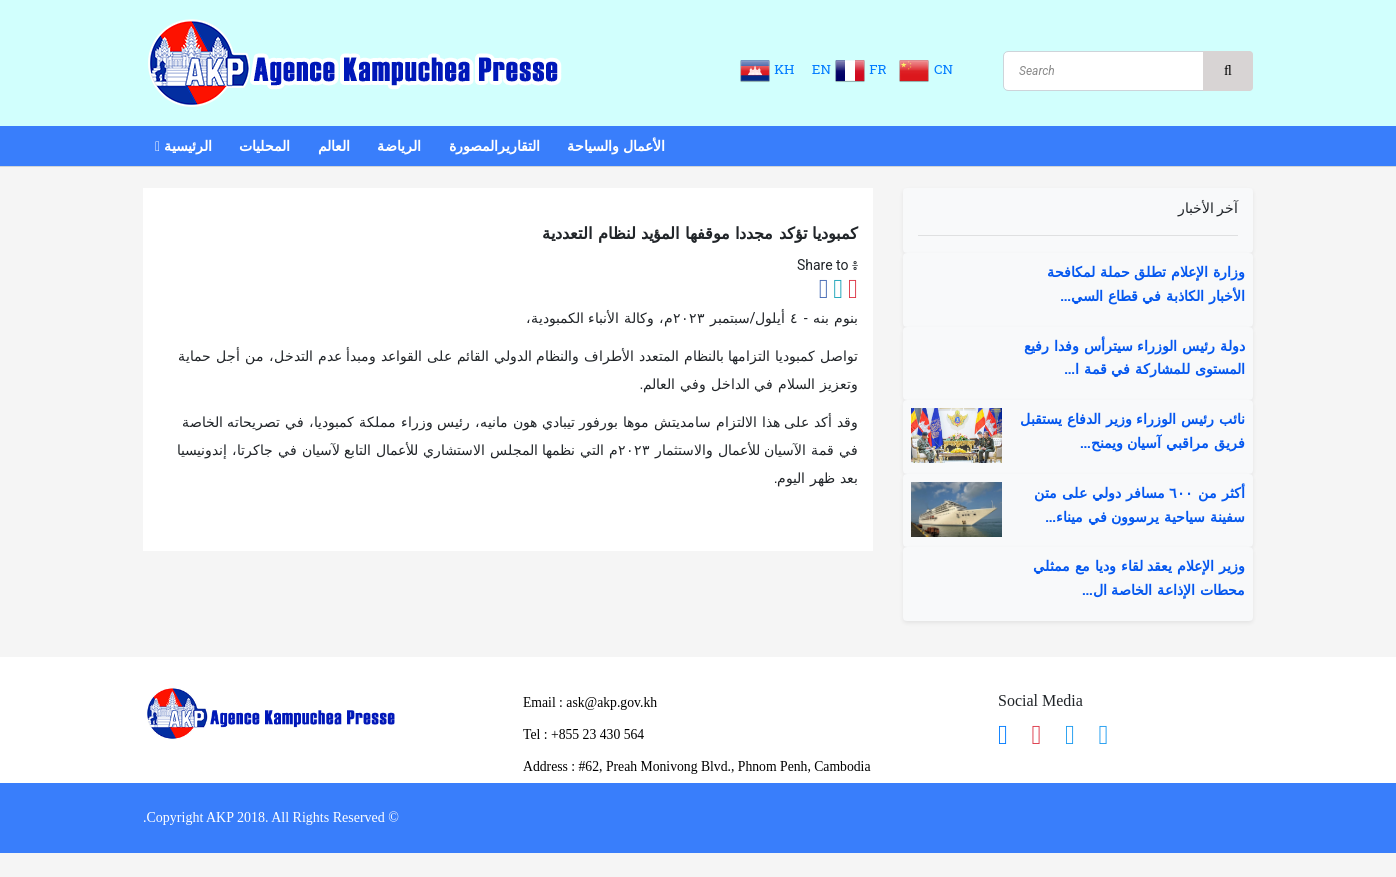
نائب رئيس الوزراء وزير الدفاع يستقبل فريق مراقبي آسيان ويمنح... (1132, 432)
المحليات (264, 147)
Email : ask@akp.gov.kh (591, 702)
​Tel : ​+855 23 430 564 (585, 734)
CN (926, 69)
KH (768, 69)
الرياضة (399, 147)
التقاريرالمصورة (494, 147)
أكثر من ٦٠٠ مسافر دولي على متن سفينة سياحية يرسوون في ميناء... (1139, 506)
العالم (334, 147)
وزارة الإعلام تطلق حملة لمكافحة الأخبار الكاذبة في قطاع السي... (1146, 285)
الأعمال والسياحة (616, 147)
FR (864, 69)
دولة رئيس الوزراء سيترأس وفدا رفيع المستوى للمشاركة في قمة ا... (1134, 359)
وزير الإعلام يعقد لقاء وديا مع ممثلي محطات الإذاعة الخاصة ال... (1139, 579)
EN (817, 69)
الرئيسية (183, 147)
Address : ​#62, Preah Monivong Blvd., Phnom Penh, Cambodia (700, 767)
